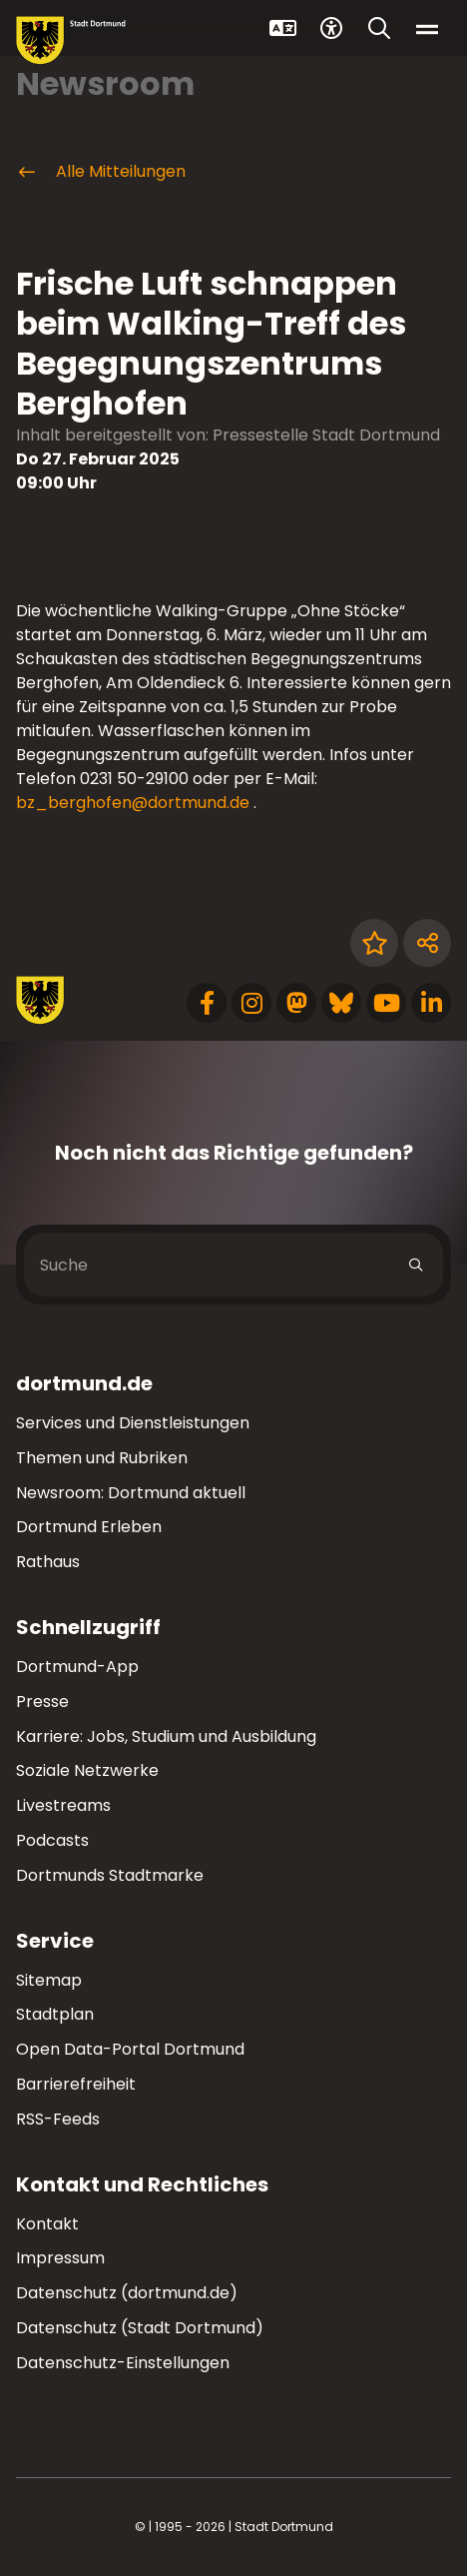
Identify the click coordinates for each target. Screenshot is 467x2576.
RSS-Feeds (58, 2119)
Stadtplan (55, 2014)
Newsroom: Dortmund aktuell (130, 1492)
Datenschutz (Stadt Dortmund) (139, 2327)
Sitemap (49, 1980)
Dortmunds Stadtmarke (110, 1875)
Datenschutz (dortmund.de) (126, 2292)
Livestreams (63, 1805)
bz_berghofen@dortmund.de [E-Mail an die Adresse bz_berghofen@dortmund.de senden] (132, 802)
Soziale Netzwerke (87, 1770)
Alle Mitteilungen (101, 172)
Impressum (60, 2257)
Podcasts (52, 1840)
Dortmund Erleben (89, 1526)
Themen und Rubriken (102, 1457)
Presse (42, 1701)
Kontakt (47, 2223)
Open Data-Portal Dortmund (130, 2049)
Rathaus (48, 1561)
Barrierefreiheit (76, 2084)
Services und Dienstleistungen (132, 1422)
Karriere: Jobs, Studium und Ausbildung (166, 1736)
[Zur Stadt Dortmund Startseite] (71, 40)
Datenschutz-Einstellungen (123, 2363)
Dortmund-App (77, 1666)
